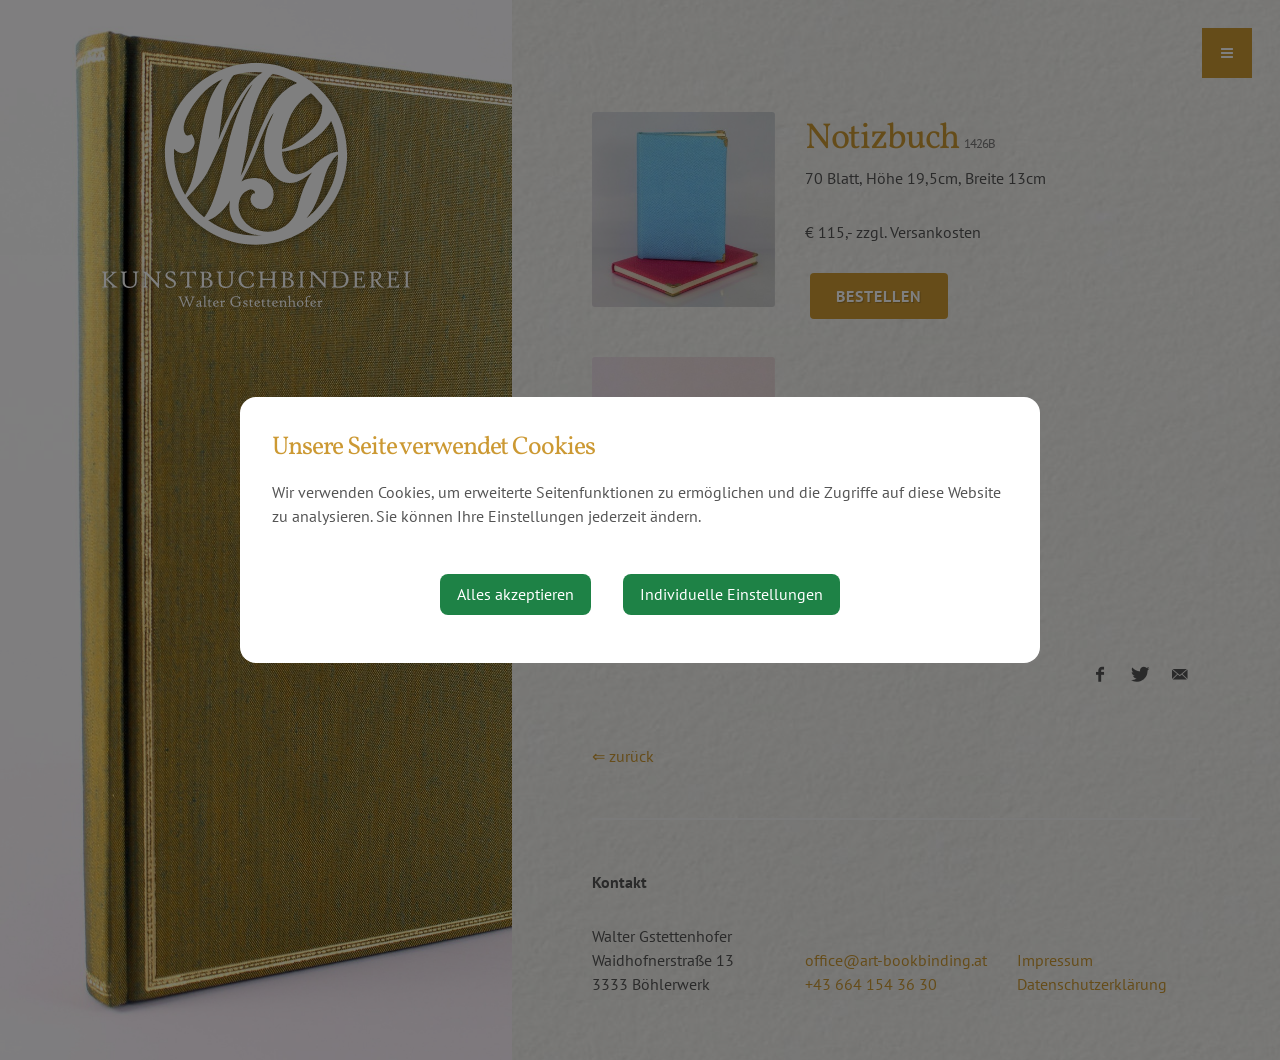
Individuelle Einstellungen (731, 594)
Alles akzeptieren (515, 594)
